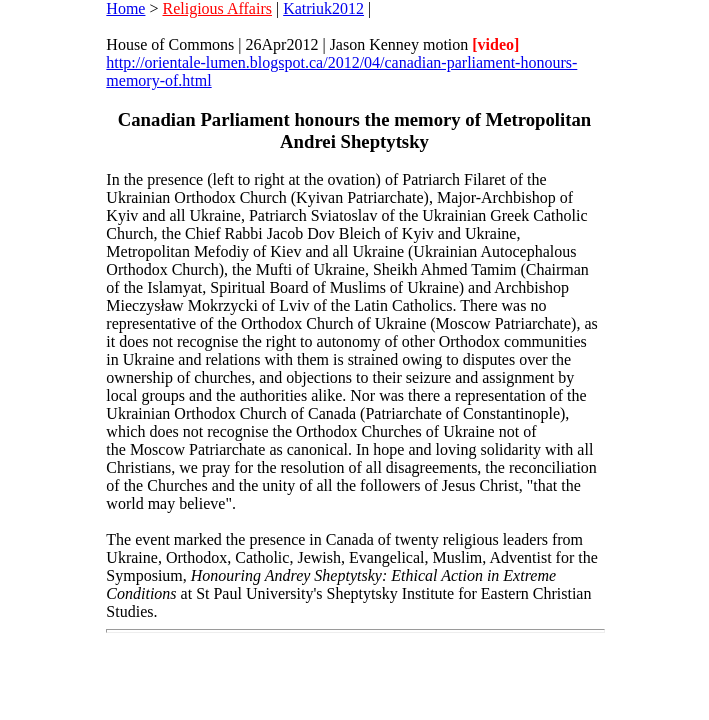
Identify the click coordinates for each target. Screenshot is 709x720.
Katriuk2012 (323, 8)
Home (125, 8)
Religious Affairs (216, 8)
